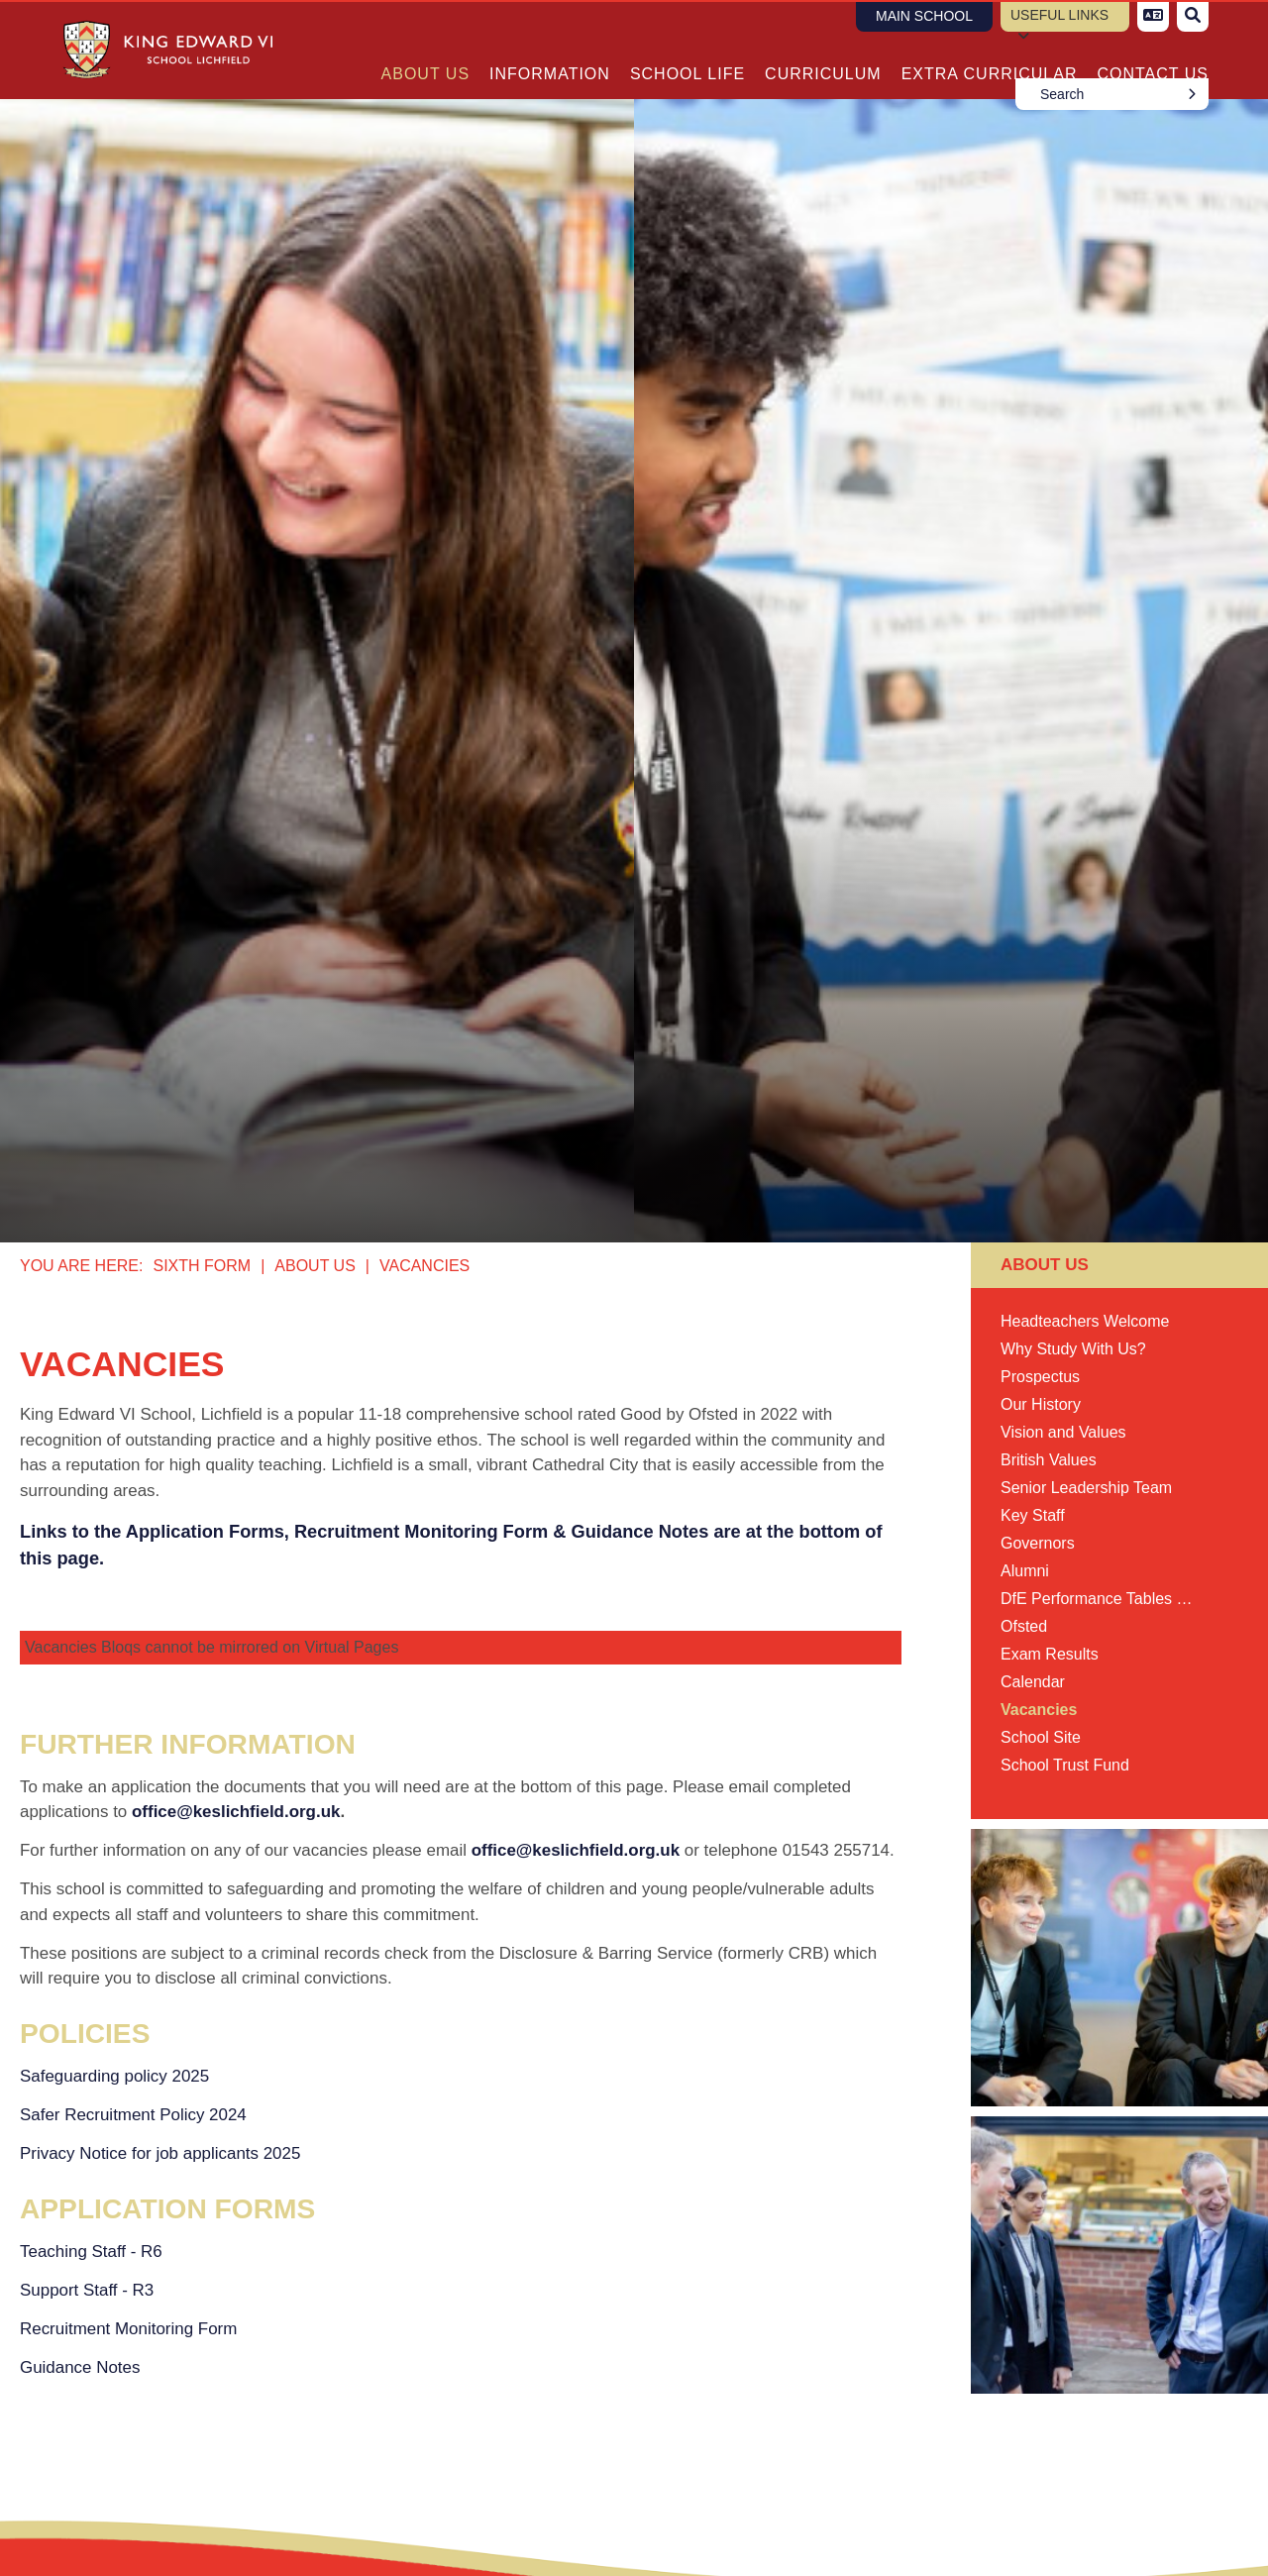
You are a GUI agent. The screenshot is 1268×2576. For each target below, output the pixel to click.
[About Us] (425, 49)
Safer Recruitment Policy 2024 (133, 2114)
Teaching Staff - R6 (91, 2251)
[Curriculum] (823, 49)
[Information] (549, 49)
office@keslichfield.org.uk (236, 1811)
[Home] (161, 49)
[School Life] (687, 49)
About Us (315, 1265)
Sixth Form (202, 1265)
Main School (924, 16)
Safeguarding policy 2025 (114, 2076)
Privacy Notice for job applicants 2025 (160, 2153)
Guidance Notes (80, 2367)
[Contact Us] (1152, 49)
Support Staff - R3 (87, 2290)
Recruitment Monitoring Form (128, 2328)
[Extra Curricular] (990, 49)
